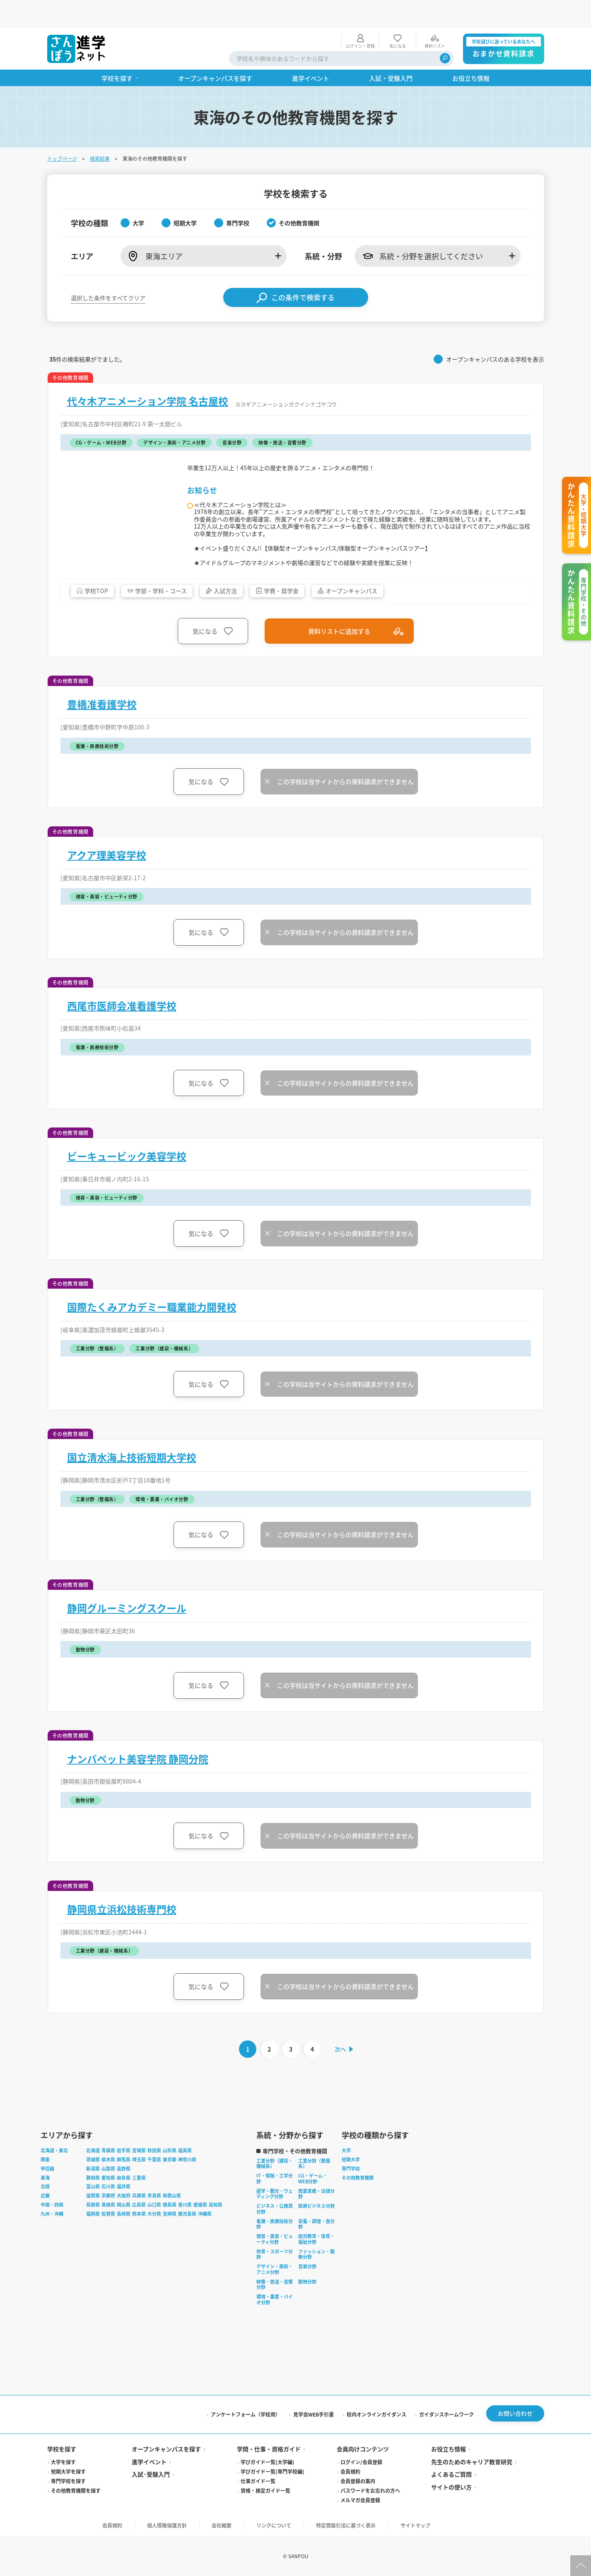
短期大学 (351, 2155)
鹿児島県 (187, 2210)
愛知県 (108, 2173)
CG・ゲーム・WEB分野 (312, 2174)
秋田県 (154, 2147)
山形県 (169, 2147)
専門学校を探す (68, 2478)
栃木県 (108, 2155)
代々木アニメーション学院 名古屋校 (147, 373)
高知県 (215, 2200)
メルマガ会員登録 (360, 2497)
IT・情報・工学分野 (274, 2174)
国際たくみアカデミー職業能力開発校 (151, 1299)
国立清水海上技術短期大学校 (131, 1449)
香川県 (185, 2200)
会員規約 (350, 2469)
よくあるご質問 (451, 2472)
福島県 (185, 2147)
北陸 (45, 2183)
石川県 (108, 2183)
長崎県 (123, 2210)
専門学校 (351, 2164)
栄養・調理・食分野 (316, 2220)
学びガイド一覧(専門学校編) (272, 2469)
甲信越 (47, 2164)
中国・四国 (52, 2200)
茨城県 (93, 2155)
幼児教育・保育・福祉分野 (316, 2235)
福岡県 (93, 2210)
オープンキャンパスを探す (166, 2447)
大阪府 (123, 2191)
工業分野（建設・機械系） (274, 2160)
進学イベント (149, 2459)
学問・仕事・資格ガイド (269, 2447)
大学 (346, 2147)
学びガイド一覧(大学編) (267, 2459)
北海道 (93, 2147)
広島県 (139, 2200)
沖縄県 (205, 2210)
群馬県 (123, 2155)
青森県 (108, 2147)
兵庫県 (139, 2191)
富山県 (93, 2183)
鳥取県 (93, 2200)
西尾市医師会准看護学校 (121, 997)
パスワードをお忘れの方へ (370, 2488)
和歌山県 (172, 2191)
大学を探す (63, 2459)
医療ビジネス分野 (316, 2202)
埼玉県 (139, 2155)
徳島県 (169, 2200)
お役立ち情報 (448, 2447)
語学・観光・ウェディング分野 (274, 2190)
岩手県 (123, 2147)
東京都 (169, 2155)
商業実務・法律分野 (316, 2190)
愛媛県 (200, 2200)
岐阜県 (123, 2173)
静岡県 (93, 2173)
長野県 (123, 2164)
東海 (45, 2173)
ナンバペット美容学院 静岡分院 (137, 1750)
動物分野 (307, 2277)
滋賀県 (93, 2191)
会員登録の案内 (357, 2478)
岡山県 (123, 2200)
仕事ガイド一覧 (258, 2478)
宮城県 (139, 2147)
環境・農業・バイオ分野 (274, 2295)
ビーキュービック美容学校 (126, 1148)
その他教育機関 (358, 2173)
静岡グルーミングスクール (126, 1600)
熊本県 (139, 2210)
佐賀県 (108, 2210)
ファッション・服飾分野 (316, 2250)
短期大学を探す (68, 2469)
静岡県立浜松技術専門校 (121, 1901)
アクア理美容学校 (106, 847)
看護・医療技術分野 (274, 2220)
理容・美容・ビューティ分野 (274, 2235)
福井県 (123, 2183)
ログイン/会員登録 (361, 2459)
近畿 (45, 2191)
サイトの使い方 (451, 2485)
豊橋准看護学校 (102, 696)
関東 (45, 2155)
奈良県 (154, 2191)
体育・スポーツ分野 (274, 2250)
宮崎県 (169, 2210)
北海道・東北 (54, 2147)
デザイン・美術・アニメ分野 (274, 2265)
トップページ (62, 130)
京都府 (108, 2191)
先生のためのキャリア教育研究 (471, 2459)
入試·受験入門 (151, 2472)
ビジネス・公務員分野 (274, 2205)
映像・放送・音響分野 (274, 2280)
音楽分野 (307, 2262)
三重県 (139, 2173)
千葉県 (154, 2155)
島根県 (108, 2200)
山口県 (154, 2200)
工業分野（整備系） (314, 2160)
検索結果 (100, 130)
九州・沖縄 (52, 2210)
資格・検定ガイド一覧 (265, 2488)
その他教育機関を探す (76, 2488)
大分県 (154, 2210)
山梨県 (108, 2164)
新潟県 (93, 2164)
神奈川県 (187, 2155)
